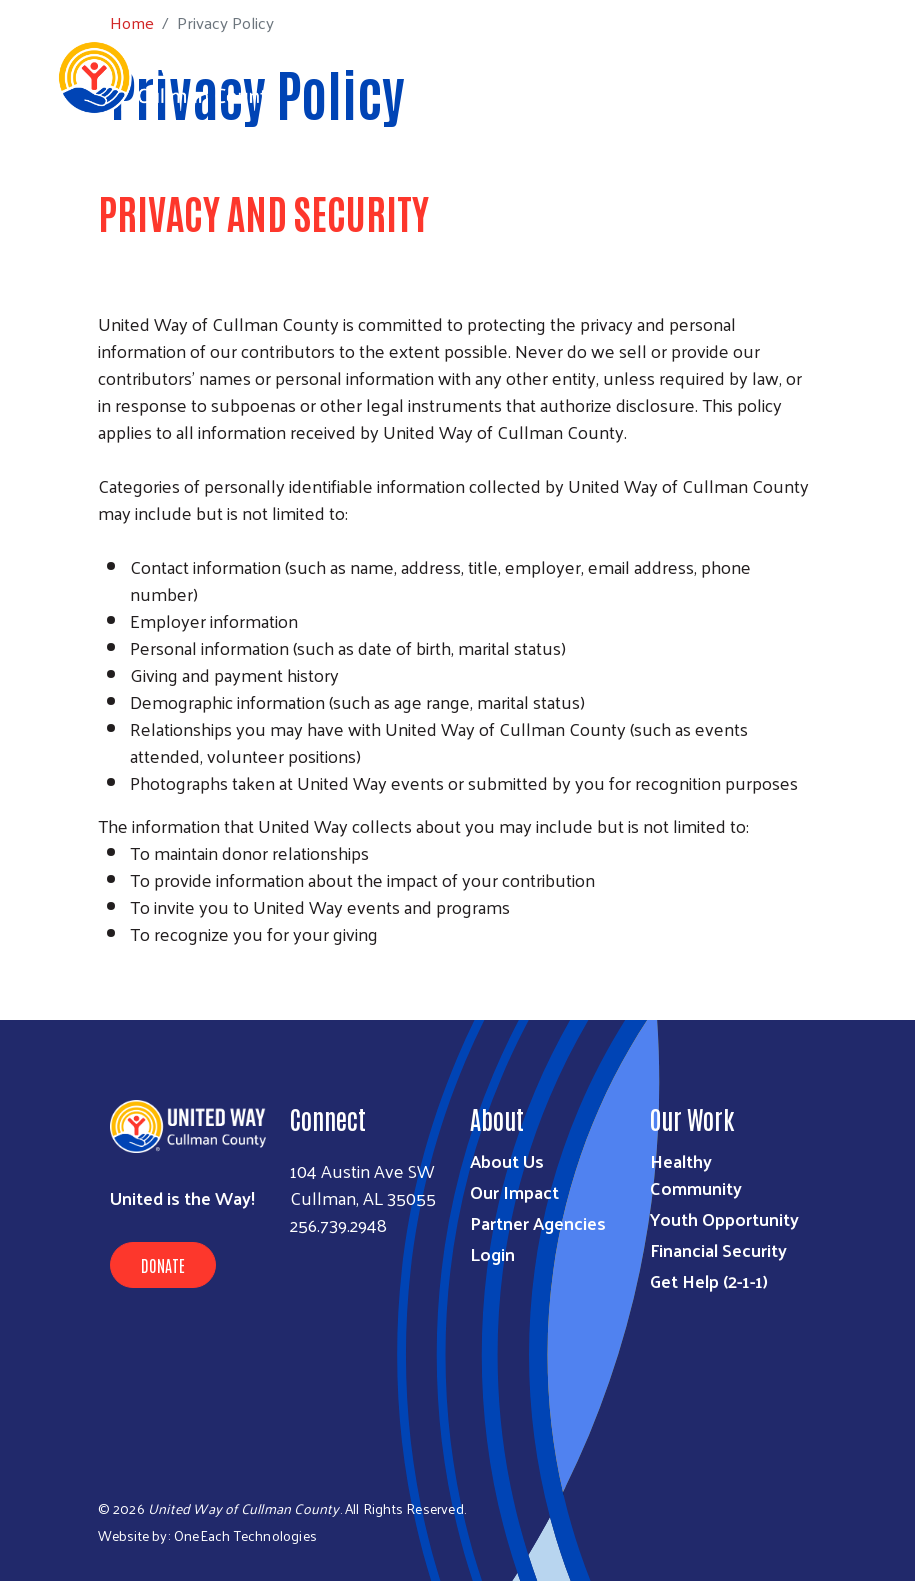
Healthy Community (696, 1174)
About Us (507, 1160)
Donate (163, 1265)
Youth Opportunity (724, 1218)
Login (492, 1253)
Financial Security (718, 1249)
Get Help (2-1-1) (709, 1280)
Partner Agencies (538, 1222)
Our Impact (514, 1191)
